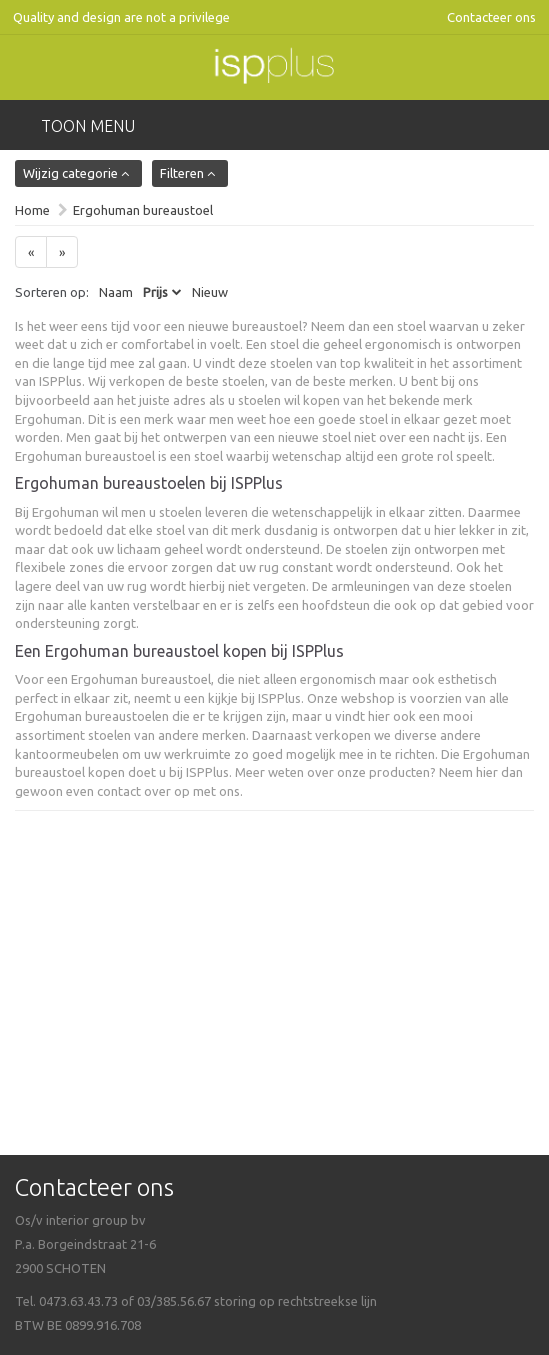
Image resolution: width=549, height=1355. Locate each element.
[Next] (62, 252)
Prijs (155, 292)
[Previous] (31, 252)
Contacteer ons (491, 17)
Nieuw (210, 292)
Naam (116, 292)
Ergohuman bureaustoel (143, 210)
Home (32, 210)
